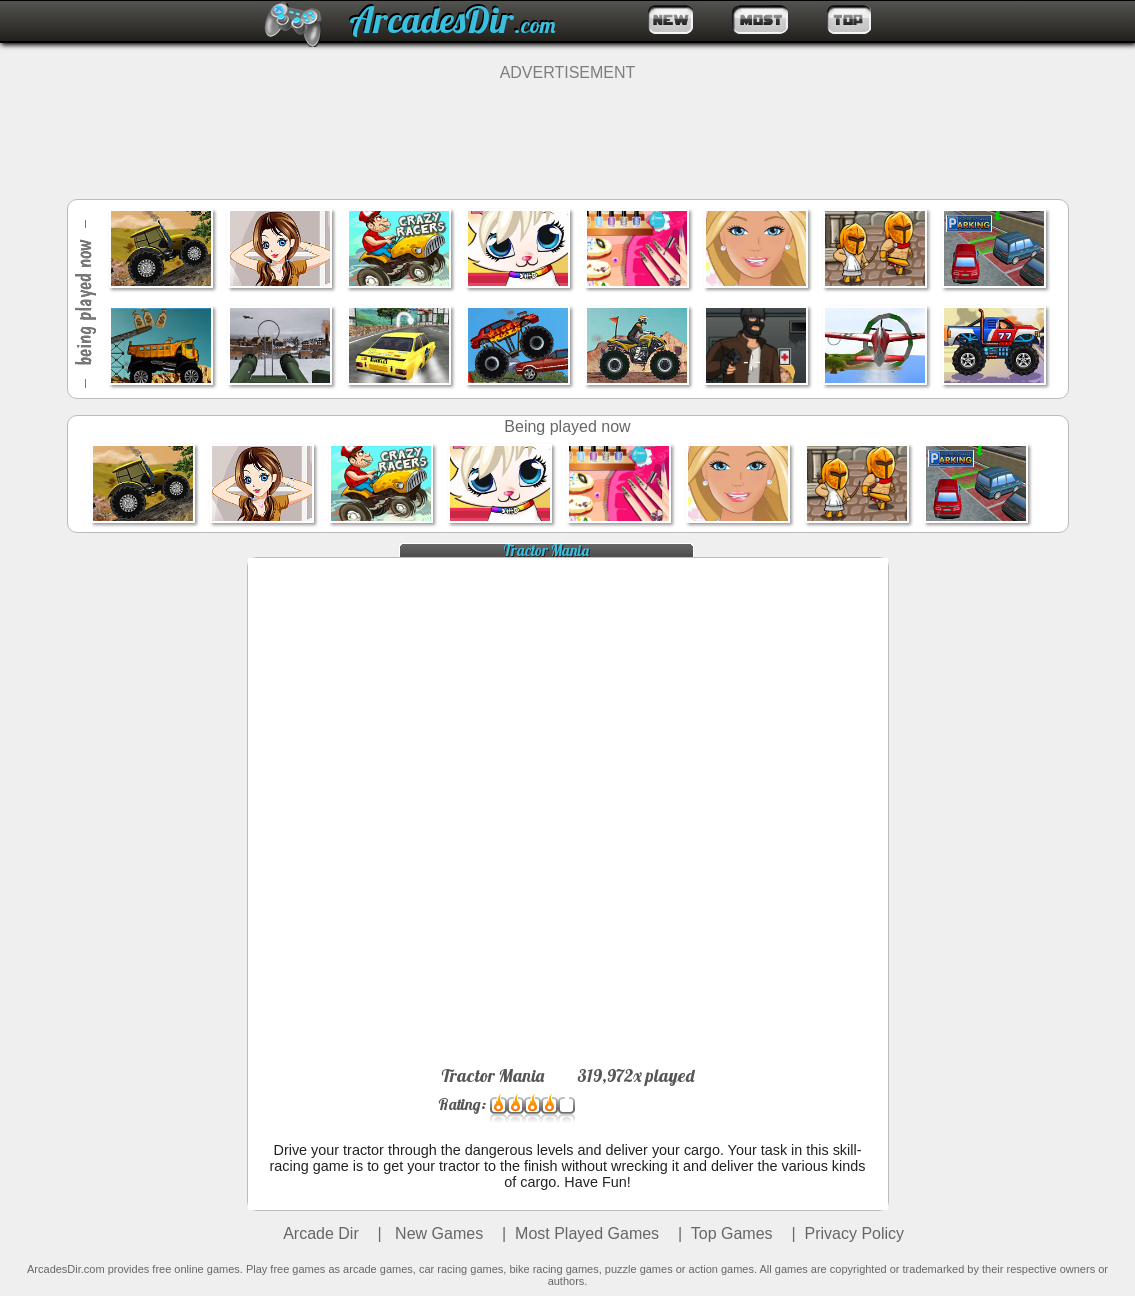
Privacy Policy (855, 1233)
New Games (437, 1233)
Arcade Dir (321, 1233)
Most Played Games (587, 1233)
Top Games (732, 1233)
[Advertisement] (568, 127)
